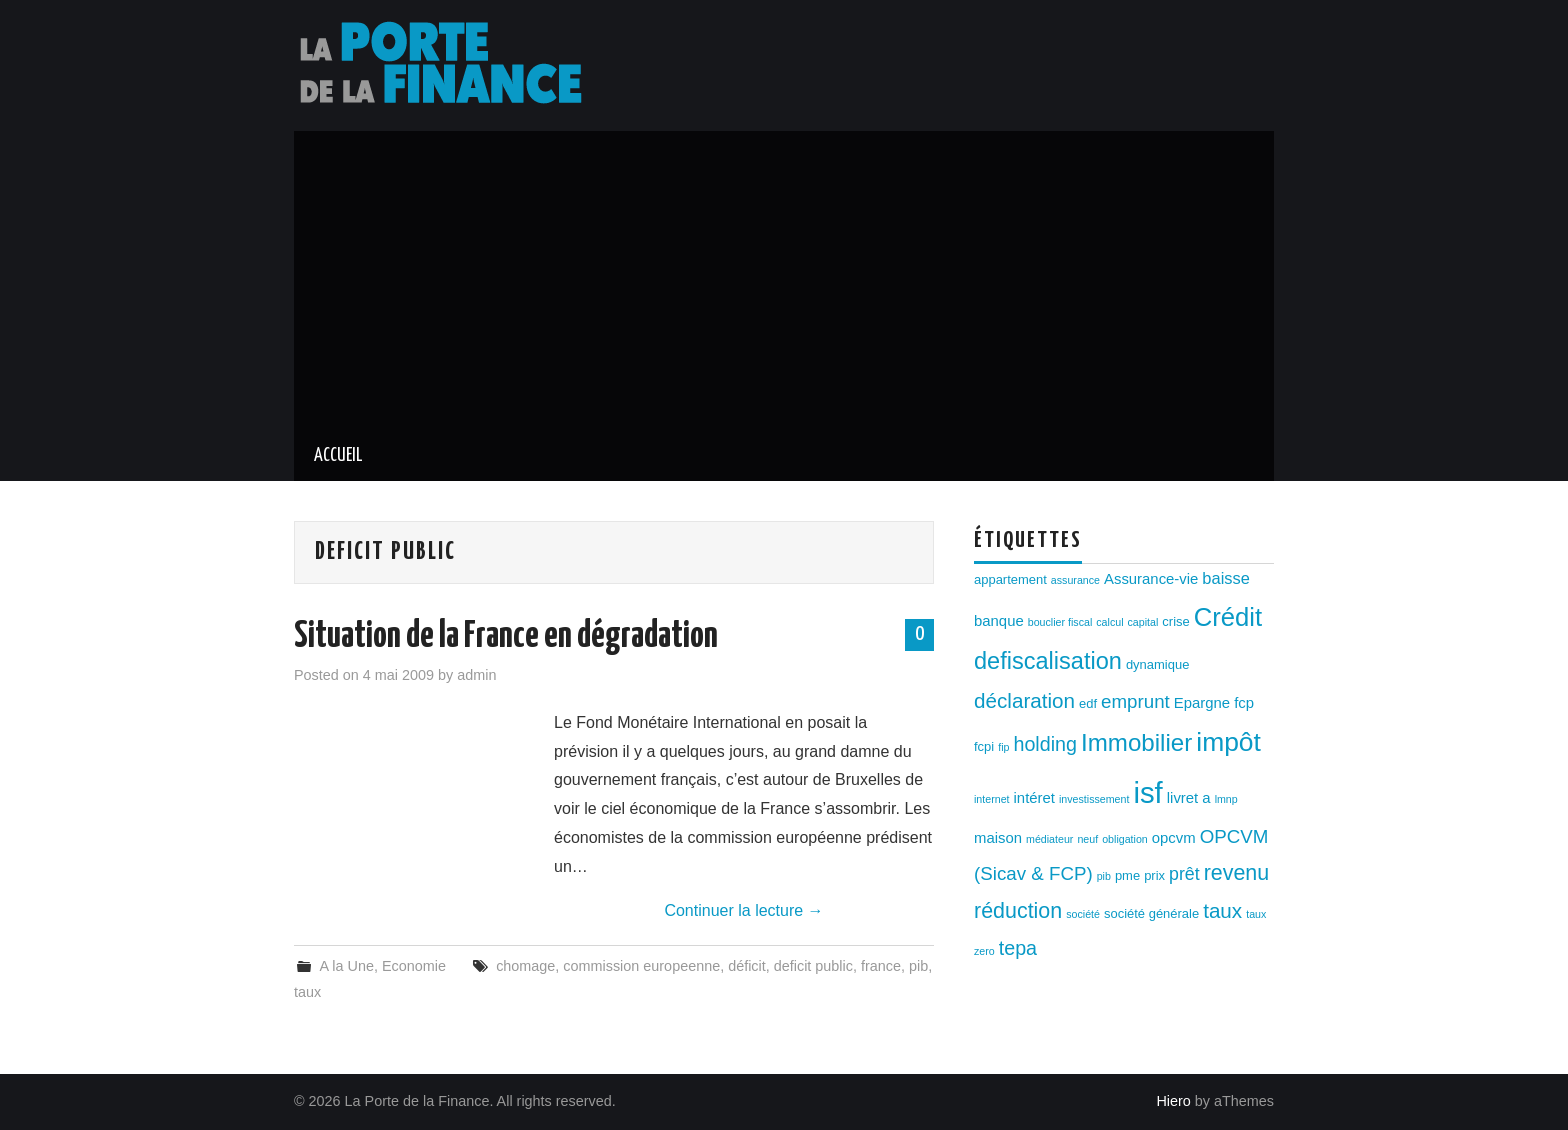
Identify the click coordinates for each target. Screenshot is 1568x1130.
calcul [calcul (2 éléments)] (1109, 622)
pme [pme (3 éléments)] (1127, 875)
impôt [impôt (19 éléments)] (1228, 742)
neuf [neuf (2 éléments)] (1087, 839)
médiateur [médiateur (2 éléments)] (1049, 839)
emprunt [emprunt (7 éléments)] (1135, 701)
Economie (414, 966)
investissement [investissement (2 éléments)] (1094, 799)
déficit (747, 966)
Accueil (338, 456)
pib (918, 966)
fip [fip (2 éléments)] (1003, 747)
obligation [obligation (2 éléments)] (1125, 839)
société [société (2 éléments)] (1083, 914)
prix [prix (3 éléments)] (1154, 875)
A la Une (346, 966)
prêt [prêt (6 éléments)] (1184, 874)
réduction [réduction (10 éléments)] (1018, 911)
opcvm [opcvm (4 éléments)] (1174, 838)
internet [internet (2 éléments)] (992, 799)
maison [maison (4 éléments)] (998, 838)
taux (307, 992)
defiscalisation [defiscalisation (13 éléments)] (1048, 661)
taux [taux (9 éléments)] (1222, 910)
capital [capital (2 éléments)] (1143, 622)
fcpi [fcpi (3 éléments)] (984, 746)
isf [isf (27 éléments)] (1147, 792)
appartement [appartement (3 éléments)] (1010, 579)
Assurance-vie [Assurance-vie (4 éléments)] (1151, 579)
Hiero (1173, 1101)
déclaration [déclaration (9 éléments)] (1024, 700)
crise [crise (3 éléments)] (1175, 621)
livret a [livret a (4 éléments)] (1189, 798)
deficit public (813, 966)
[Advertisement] (784, 281)
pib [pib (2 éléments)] (1104, 876)
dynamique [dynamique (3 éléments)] (1157, 664)
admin (476, 675)
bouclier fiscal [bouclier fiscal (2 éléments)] (1060, 622)
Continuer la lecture (743, 910)
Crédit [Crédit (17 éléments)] (1228, 617)
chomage (525, 966)
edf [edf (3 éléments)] (1088, 703)
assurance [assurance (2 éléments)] (1075, 580)
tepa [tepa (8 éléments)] (1018, 948)
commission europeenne (641, 966)
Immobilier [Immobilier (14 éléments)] (1136, 742)
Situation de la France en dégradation (506, 637)
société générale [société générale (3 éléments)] (1151, 913)
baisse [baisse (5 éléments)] (1225, 578)
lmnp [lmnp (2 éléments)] (1226, 799)
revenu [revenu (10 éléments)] (1237, 873)
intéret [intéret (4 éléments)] (1034, 798)
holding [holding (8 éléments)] (1045, 744)
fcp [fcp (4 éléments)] (1244, 703)
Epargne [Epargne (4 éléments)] (1202, 703)
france (881, 966)
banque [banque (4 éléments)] (999, 621)
